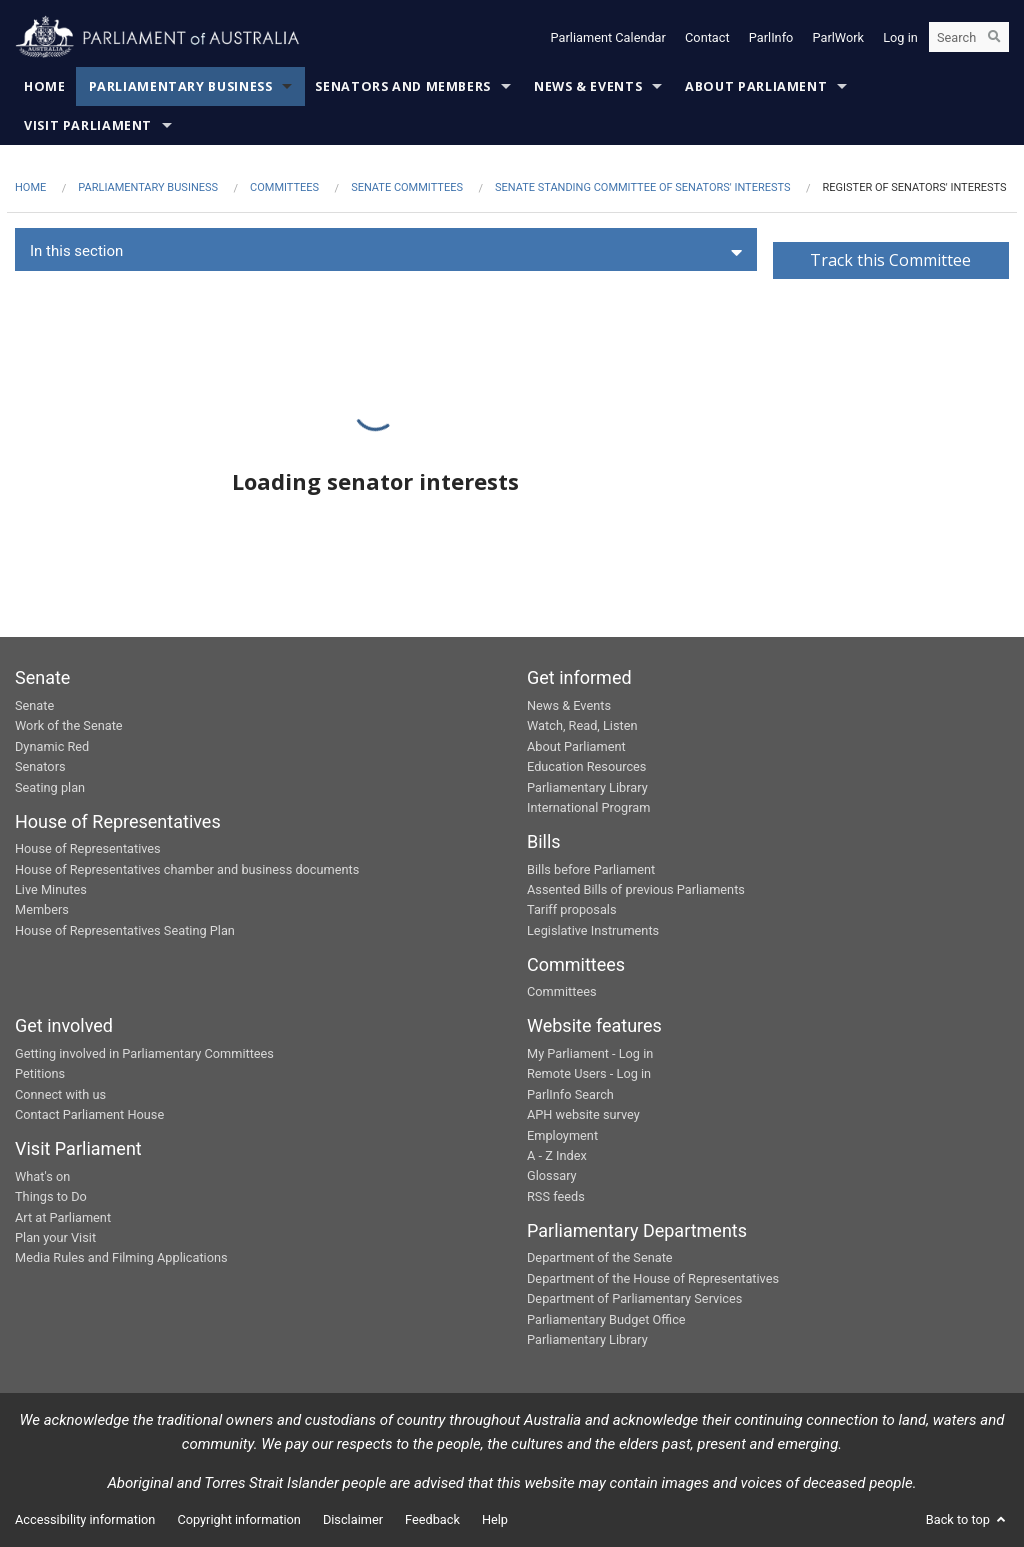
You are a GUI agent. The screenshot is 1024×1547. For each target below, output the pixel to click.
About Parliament (756, 86)
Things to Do (51, 1196)
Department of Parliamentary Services (634, 1298)
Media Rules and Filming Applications (121, 1257)
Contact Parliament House (89, 1114)
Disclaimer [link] (353, 1519)
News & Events (588, 86)
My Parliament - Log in (590, 1053)
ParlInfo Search (570, 1094)
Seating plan (50, 787)
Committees (284, 187)
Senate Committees (407, 187)
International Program (588, 807)
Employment (562, 1135)
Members (42, 909)
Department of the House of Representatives (653, 1278)
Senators (40, 766)
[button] (386, 252)
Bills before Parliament (591, 869)
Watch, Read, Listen (582, 725)
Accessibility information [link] (85, 1519)
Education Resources (586, 766)
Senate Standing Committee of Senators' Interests (643, 187)
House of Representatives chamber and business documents (187, 869)
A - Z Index (557, 1155)
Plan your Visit (55, 1237)
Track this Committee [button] (890, 260)
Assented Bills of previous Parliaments (636, 889)
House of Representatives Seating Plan (125, 930)
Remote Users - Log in (589, 1073)
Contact (707, 37)
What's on (42, 1176)
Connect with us (60, 1094)
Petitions (40, 1073)
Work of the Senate (69, 725)
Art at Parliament (63, 1217)
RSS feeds (556, 1196)
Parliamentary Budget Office (606, 1319)
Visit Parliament (88, 125)
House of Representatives (88, 848)
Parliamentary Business (181, 86)
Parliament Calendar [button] (608, 37)
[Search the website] (969, 38)
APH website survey (583, 1114)
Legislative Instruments (593, 930)
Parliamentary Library (587, 787)
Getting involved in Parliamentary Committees (144, 1053)
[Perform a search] (994, 38)
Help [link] (495, 1519)
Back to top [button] (967, 1519)
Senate (34, 705)
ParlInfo (771, 37)
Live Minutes (51, 889)
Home (45, 86)
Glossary (552, 1175)
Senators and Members (403, 86)
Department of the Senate (600, 1257)
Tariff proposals (572, 909)
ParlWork (839, 37)
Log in (900, 37)
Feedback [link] (432, 1519)
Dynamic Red (52, 746)
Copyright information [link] (239, 1519)
